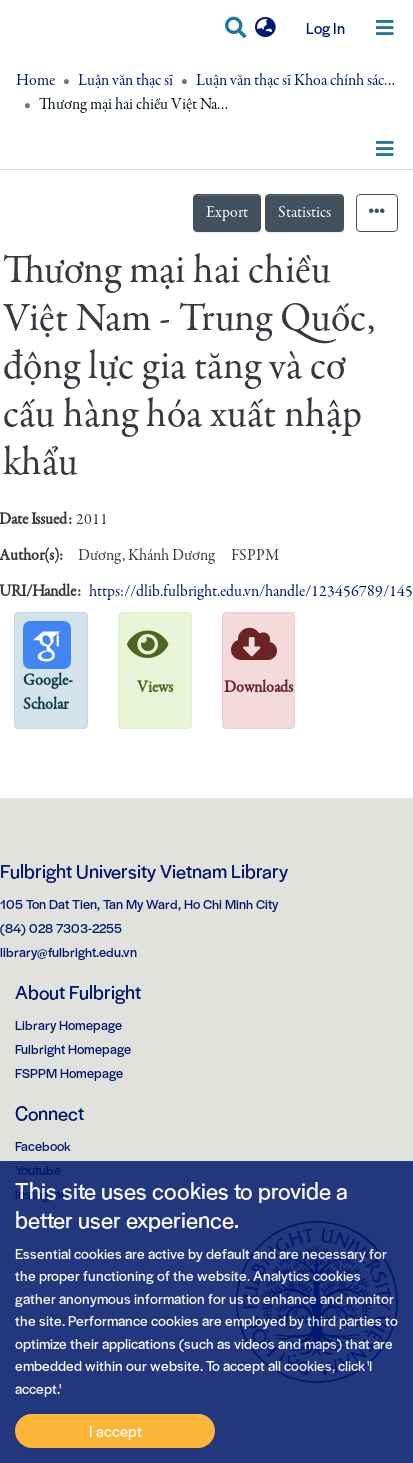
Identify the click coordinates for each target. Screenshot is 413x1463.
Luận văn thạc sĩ (125, 81)
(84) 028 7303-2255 (61, 927)
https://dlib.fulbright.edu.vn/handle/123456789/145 (251, 592)
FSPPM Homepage (69, 1072)
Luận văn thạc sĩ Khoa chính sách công (296, 81)
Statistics (304, 213)
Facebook (43, 1145)
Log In (318, 27)
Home (35, 81)
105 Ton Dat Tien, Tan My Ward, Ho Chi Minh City (139, 903)
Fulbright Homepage (73, 1048)
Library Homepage (68, 1024)
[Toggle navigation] (385, 28)
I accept (115, 1430)
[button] (265, 28)
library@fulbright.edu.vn (68, 951)
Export (227, 213)
